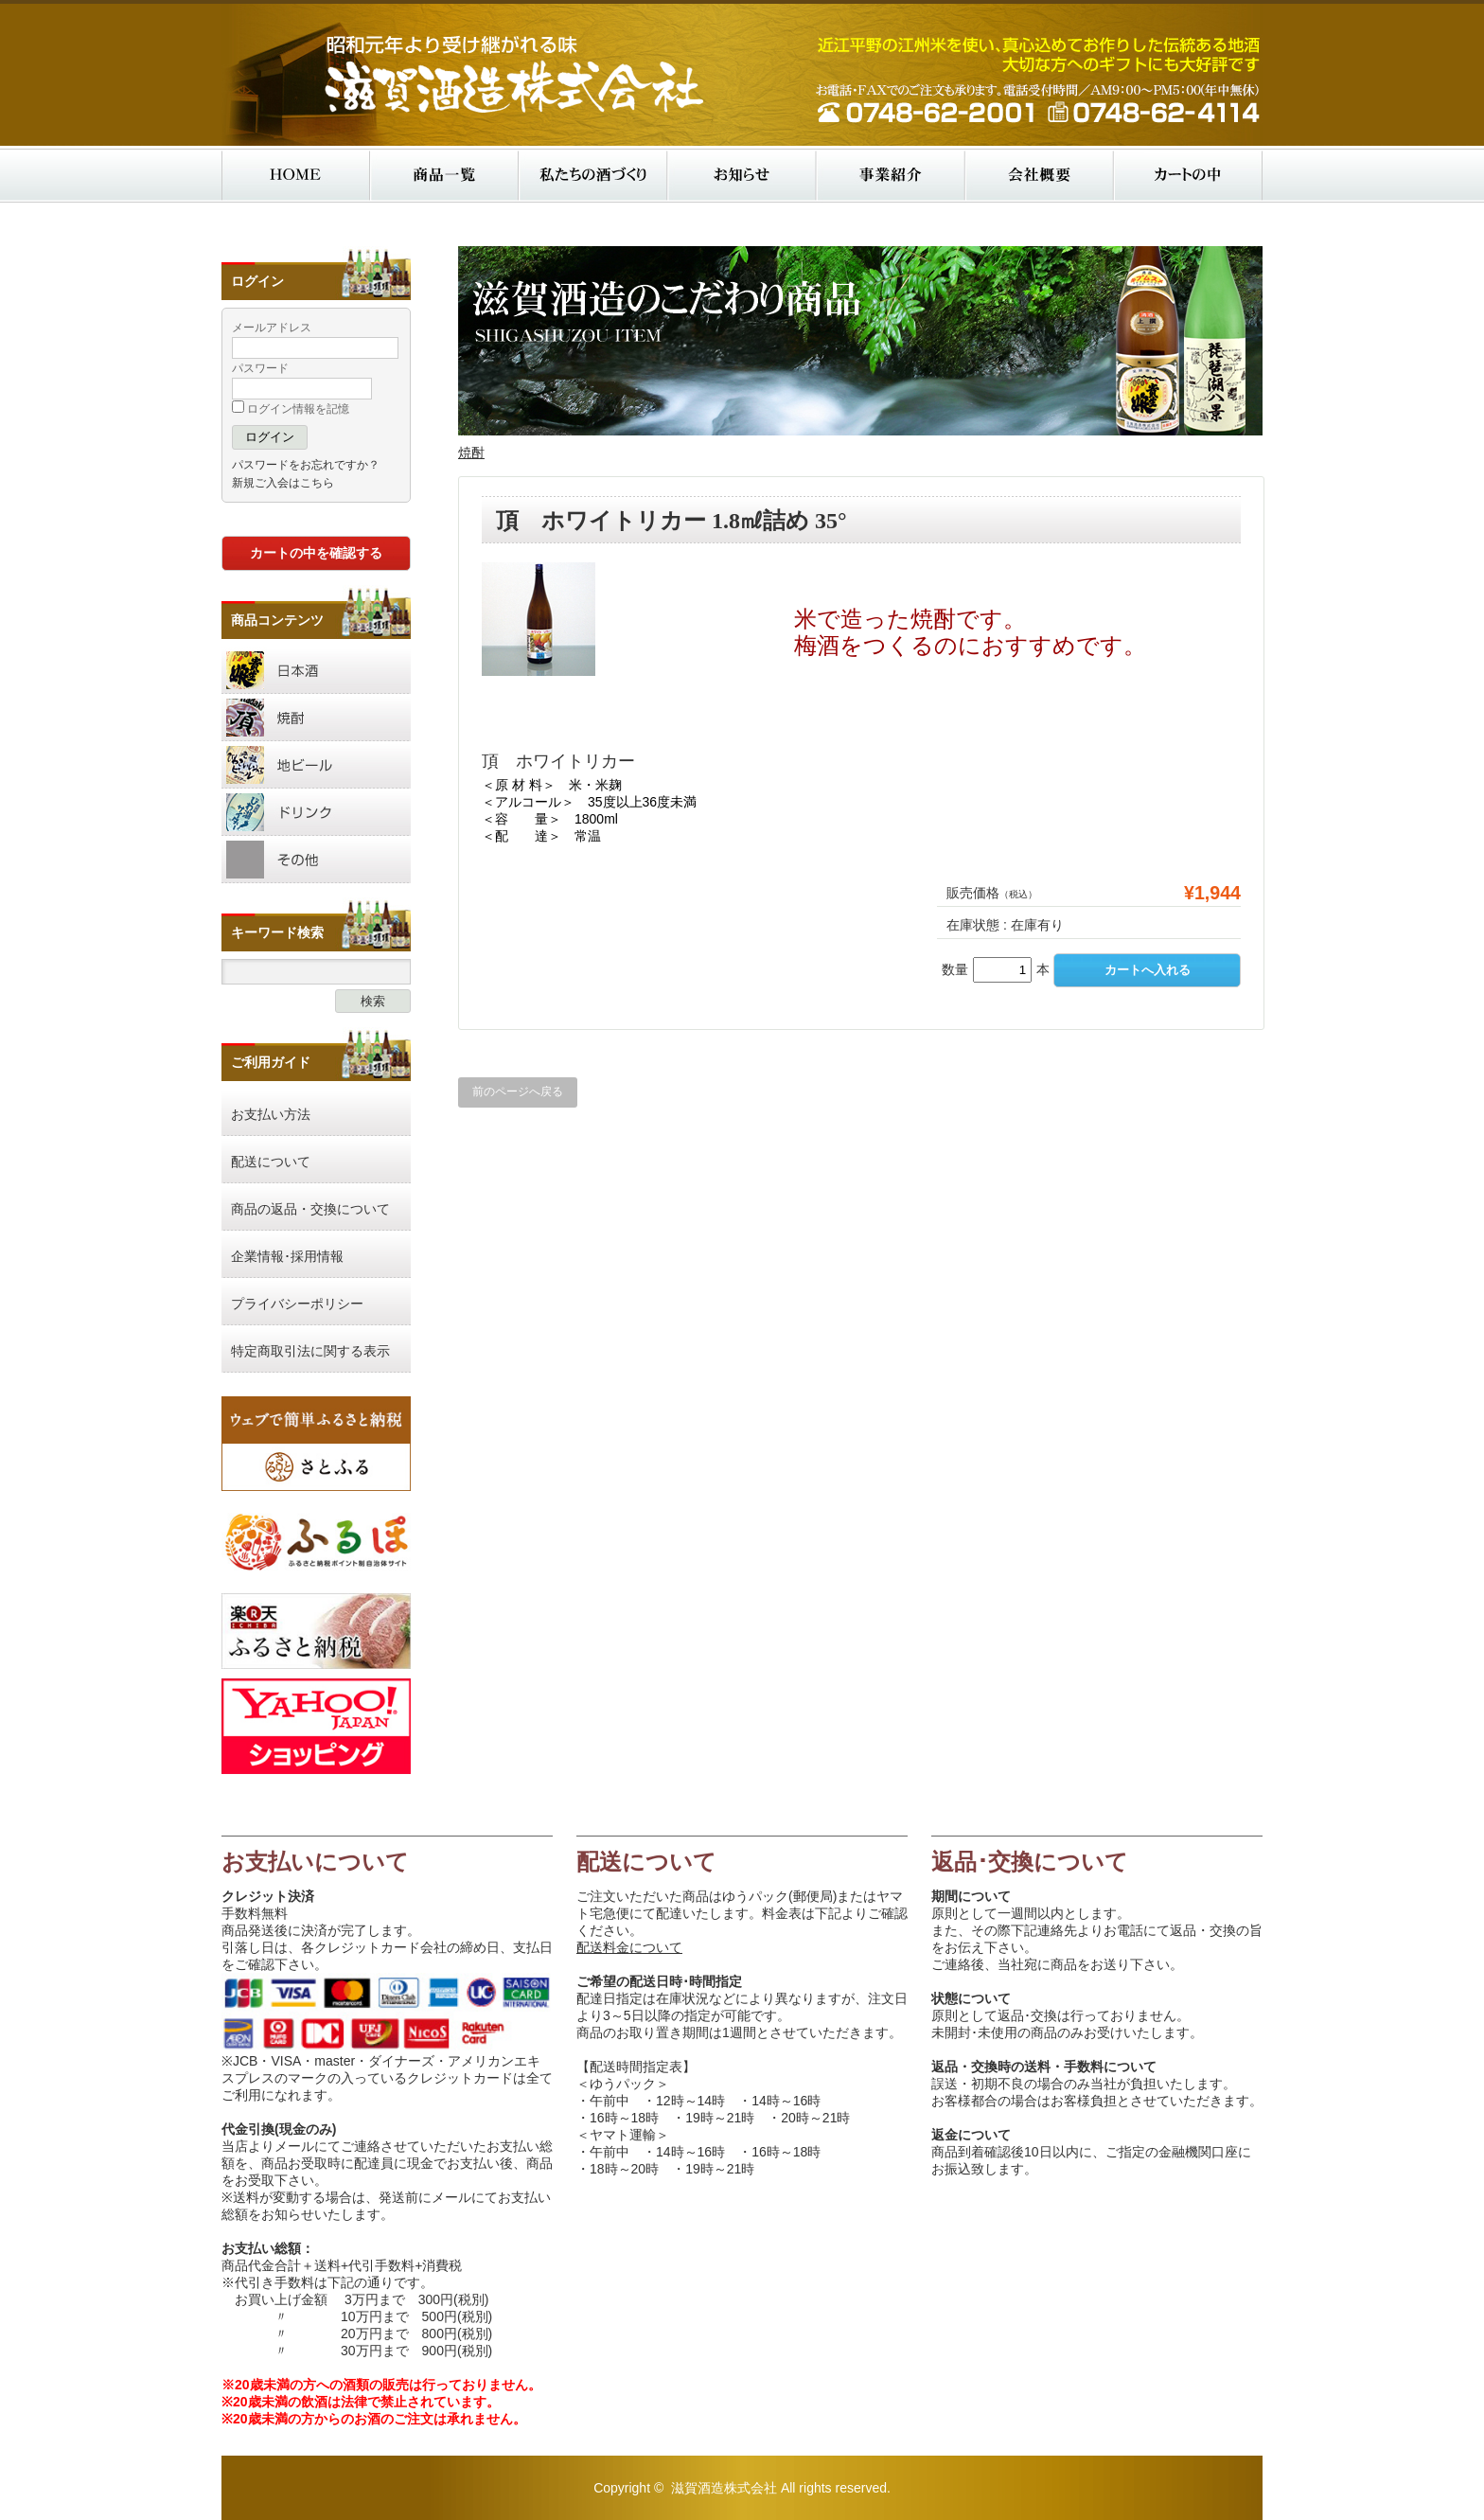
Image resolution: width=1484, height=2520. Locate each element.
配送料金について (629, 1947)
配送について (270, 1161)
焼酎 (471, 452)
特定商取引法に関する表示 (310, 1350)
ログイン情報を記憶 (290, 409)
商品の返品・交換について (310, 1208)
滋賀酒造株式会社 (724, 2487)
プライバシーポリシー (297, 1303)
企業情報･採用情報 (287, 1256)
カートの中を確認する (316, 552)
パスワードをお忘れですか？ (306, 464)
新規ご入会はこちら (283, 482)
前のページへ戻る (517, 1092)
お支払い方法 (270, 1114)
